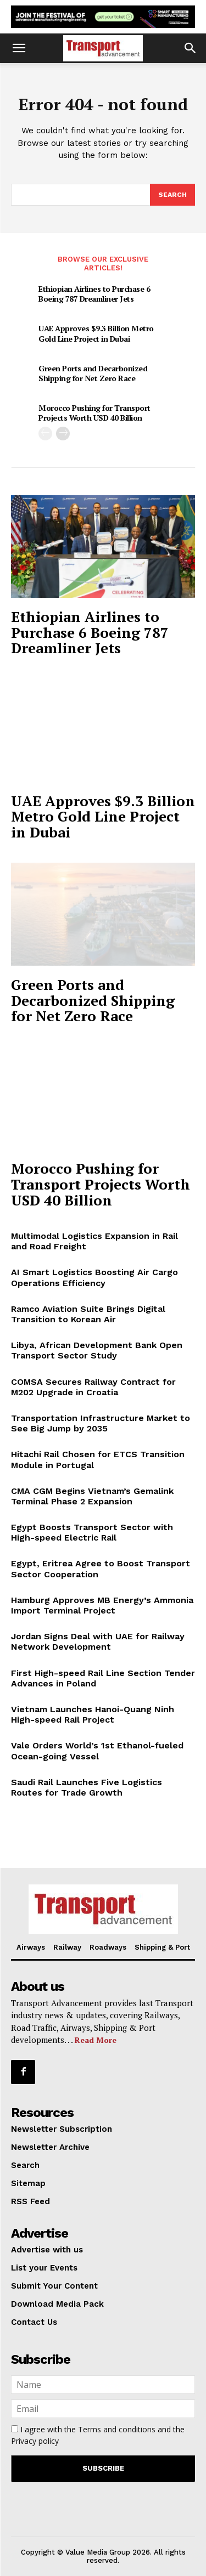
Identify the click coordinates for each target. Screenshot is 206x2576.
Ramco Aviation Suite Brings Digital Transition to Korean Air (88, 1314)
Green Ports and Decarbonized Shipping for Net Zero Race (92, 373)
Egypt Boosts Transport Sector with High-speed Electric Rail (92, 1532)
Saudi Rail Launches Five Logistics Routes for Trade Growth (86, 1787)
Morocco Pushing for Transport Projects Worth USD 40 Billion (94, 413)
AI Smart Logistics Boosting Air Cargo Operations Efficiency (94, 1277)
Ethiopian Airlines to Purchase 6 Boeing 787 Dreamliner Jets (94, 294)
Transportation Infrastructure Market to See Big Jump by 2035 (100, 1423)
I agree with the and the (98, 2435)
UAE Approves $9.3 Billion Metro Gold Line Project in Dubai (96, 333)
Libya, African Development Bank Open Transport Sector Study (96, 1350)
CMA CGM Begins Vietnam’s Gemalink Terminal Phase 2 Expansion (92, 1496)
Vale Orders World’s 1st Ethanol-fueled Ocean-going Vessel (97, 1750)
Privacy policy (35, 2441)
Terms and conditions (116, 2429)
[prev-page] (45, 433)
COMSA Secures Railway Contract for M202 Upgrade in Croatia (93, 1387)
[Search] (172, 195)
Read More (95, 2040)
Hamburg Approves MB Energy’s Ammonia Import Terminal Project (102, 1605)
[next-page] (63, 433)
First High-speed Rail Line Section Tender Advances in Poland (103, 1678)
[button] (18, 48)
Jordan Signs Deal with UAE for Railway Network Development (98, 1641)
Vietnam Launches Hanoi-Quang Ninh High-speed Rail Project (92, 1714)
